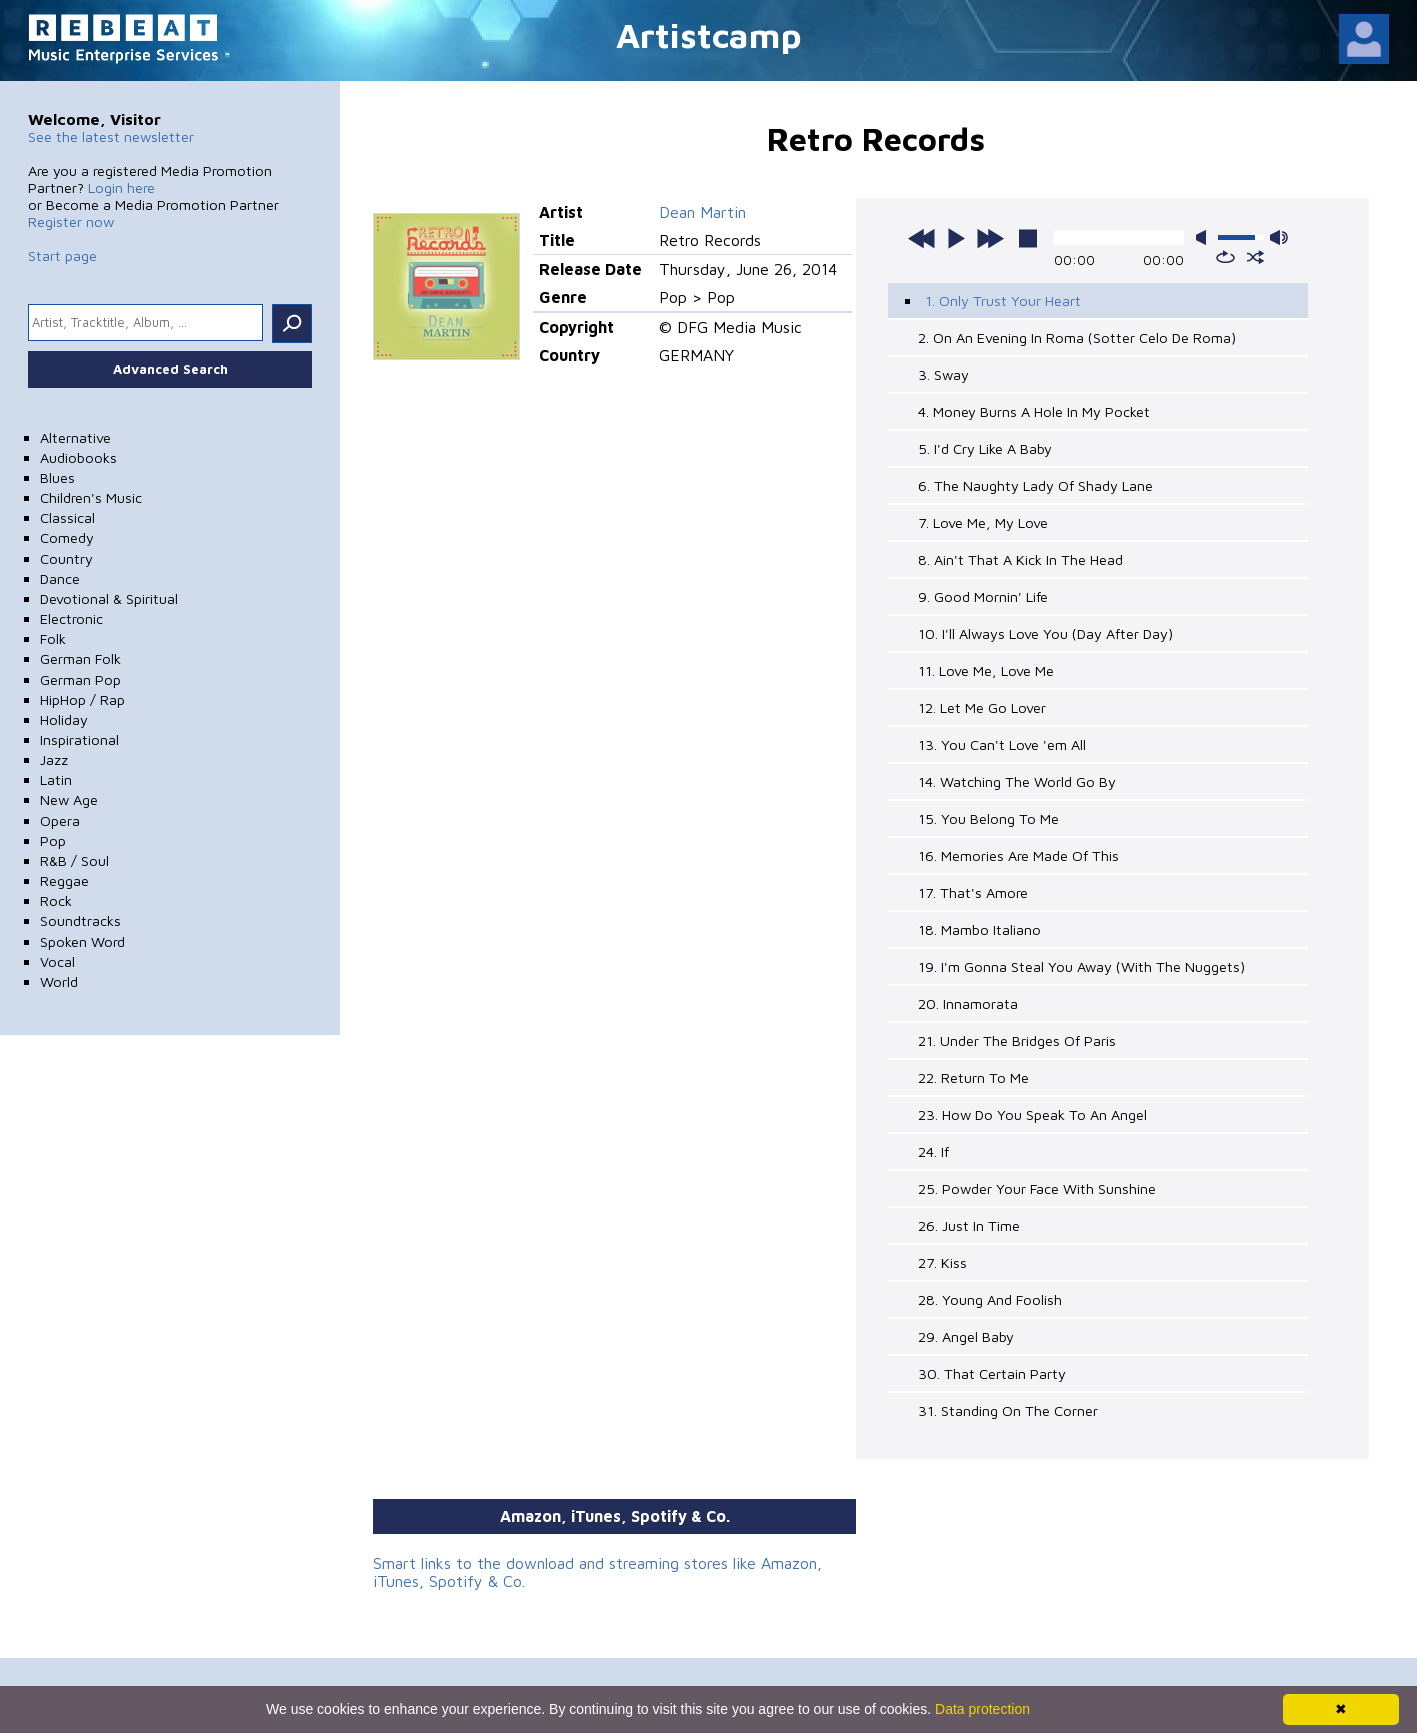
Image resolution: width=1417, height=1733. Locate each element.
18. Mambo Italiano (979, 929)
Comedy (67, 537)
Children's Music (91, 497)
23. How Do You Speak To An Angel (1032, 1114)
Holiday (64, 719)
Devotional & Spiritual (109, 598)
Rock (56, 900)
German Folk (80, 658)
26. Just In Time (969, 1225)
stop (1028, 238)
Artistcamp (709, 34)
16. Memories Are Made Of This (1018, 855)
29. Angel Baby (966, 1336)
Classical (67, 517)
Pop (53, 840)
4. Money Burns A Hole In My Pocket (1034, 411)
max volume (1279, 237)
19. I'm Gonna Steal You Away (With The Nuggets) (1081, 966)
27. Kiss (942, 1262)
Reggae (64, 880)
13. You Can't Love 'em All (1002, 744)
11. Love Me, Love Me (986, 670)
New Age (69, 799)
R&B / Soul (74, 860)
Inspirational (79, 739)
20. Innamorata (968, 1003)
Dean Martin (702, 212)
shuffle (1255, 257)
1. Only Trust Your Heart (1003, 300)
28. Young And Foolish (990, 1299)
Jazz (54, 759)
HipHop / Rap (82, 699)
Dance (60, 578)
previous (922, 238)
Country (66, 558)
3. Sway (943, 374)
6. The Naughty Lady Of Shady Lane (1035, 485)
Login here (121, 187)
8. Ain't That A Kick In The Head (1020, 559)
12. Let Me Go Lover (982, 707)
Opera (60, 820)
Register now (71, 221)
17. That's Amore (973, 892)
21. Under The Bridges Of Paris (1017, 1040)
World (59, 981)
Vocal (57, 961)
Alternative (75, 437)
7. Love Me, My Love (983, 522)
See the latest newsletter (111, 136)
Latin (56, 779)
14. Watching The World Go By (1017, 781)
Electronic (71, 618)
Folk (53, 638)
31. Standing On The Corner (1008, 1410)
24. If (933, 1151)
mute (1205, 237)
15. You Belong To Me (988, 818)
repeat (1225, 257)
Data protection (982, 1709)
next (990, 238)
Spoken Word (82, 941)
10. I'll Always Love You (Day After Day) (1045, 633)
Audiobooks (78, 457)
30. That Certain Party (992, 1373)
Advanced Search (170, 369)
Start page (62, 255)
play (956, 238)
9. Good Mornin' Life (983, 596)
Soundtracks (80, 920)
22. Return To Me (973, 1077)
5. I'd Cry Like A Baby (985, 448)
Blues (57, 477)
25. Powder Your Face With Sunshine (1037, 1188)
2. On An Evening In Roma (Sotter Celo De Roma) (1077, 337)
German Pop (80, 679)
